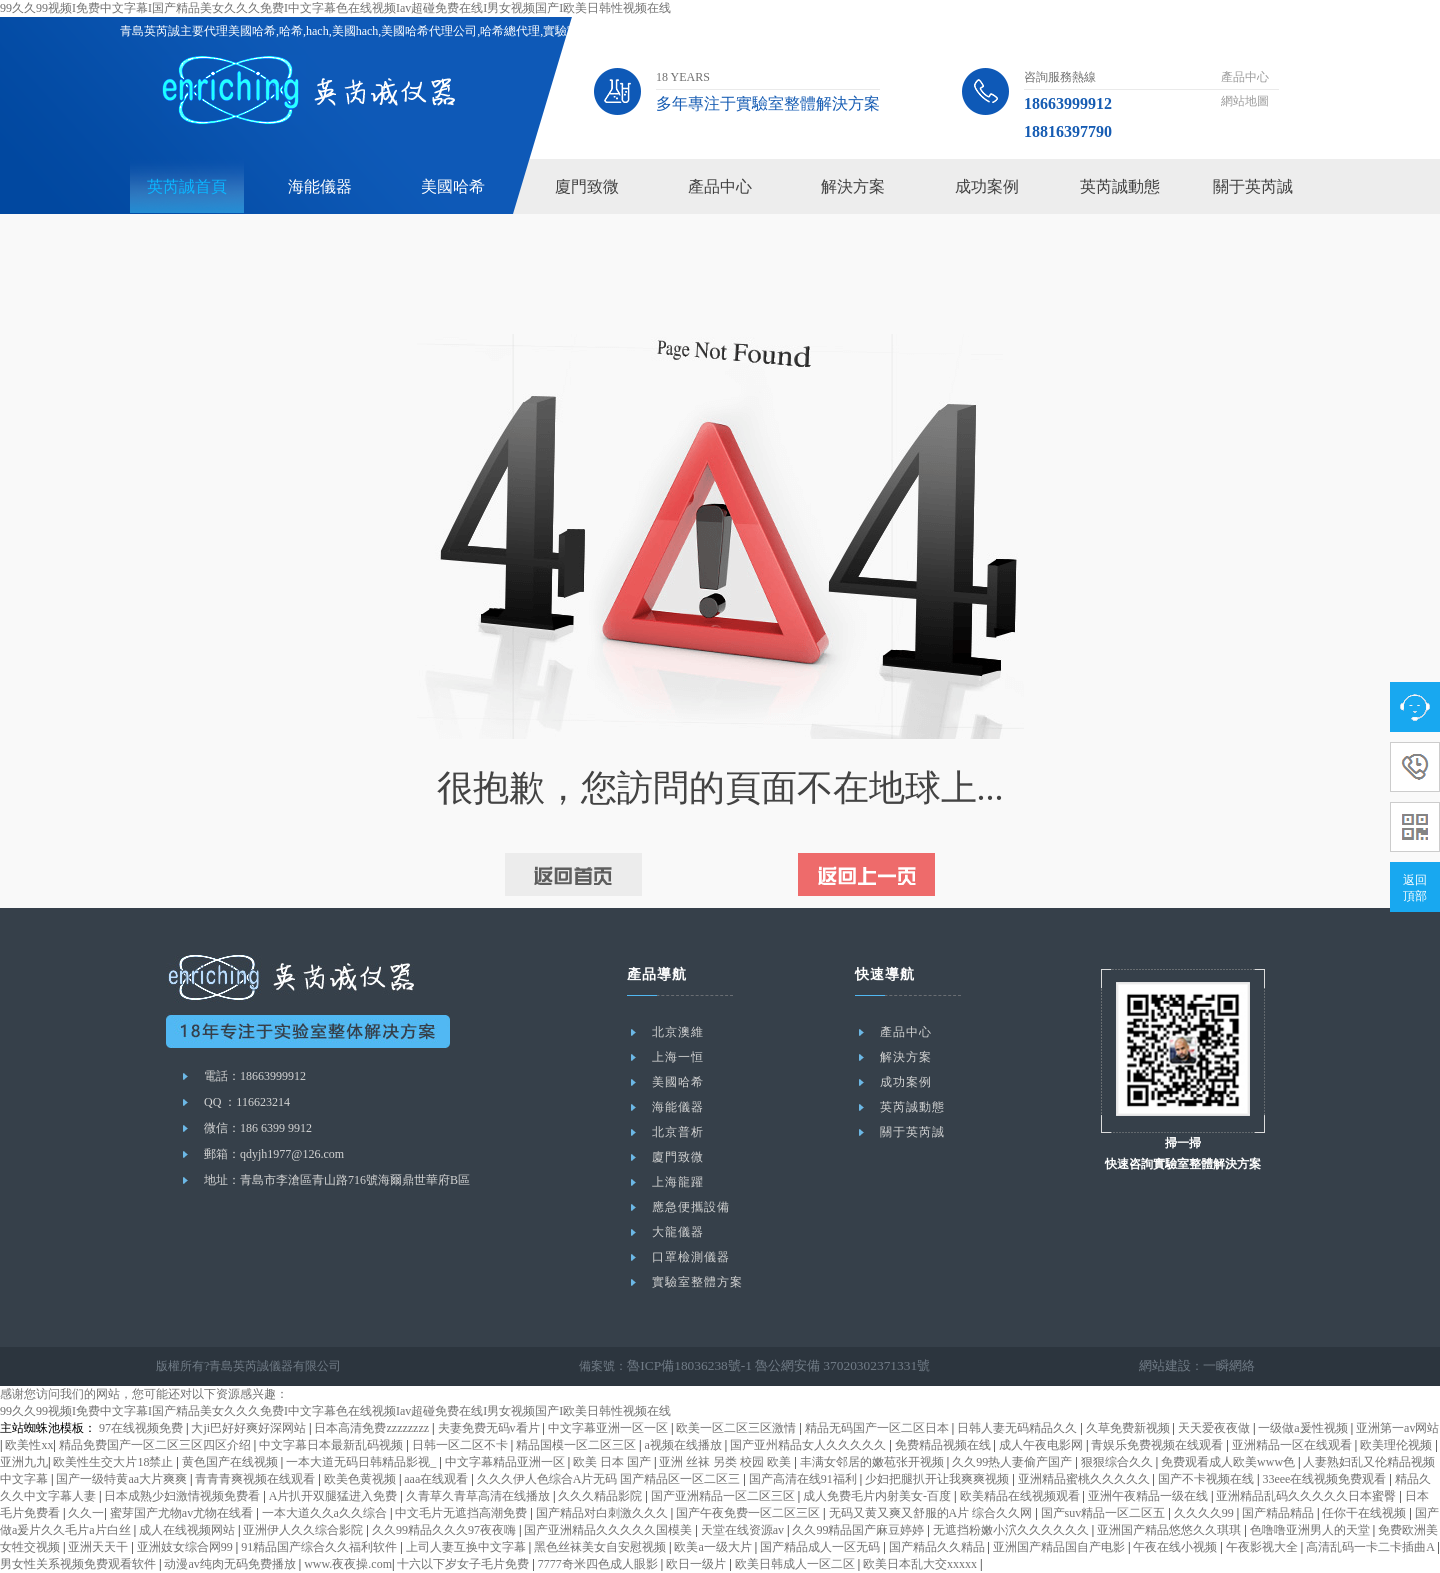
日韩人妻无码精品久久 (1018, 1428)
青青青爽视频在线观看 (256, 1479)
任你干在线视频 (1365, 1513)
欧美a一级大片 (714, 1547)
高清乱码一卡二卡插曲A (1371, 1547)
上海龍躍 (678, 1182)
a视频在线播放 (684, 1445)
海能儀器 (320, 186)
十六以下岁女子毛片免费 (464, 1564)
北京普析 (678, 1132)
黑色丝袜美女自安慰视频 (601, 1547)
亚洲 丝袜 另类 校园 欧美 (726, 1462)
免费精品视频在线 (944, 1445)
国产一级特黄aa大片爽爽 (123, 1479)
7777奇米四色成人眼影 (599, 1564)
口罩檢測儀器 (691, 1257)
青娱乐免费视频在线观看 (1158, 1445)
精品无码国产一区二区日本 (878, 1428)
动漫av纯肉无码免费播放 (231, 1564)
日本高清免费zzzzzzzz (373, 1428)
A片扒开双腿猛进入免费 (335, 1496)
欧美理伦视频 (1397, 1445)
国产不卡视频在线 (1207, 1479)
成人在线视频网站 (188, 1530)
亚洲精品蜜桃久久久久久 (1085, 1479)
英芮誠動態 (1120, 186)
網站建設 (1171, 1366)
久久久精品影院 (601, 1496)
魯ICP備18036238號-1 (683, 1366)
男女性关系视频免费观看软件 (79, 1564)
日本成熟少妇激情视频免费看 (183, 1496)
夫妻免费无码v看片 (490, 1428)
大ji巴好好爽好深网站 (250, 1428)
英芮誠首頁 (187, 186)
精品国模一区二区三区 (577, 1445)
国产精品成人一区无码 (821, 1547)
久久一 (86, 1513)
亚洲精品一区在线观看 (1293, 1445)
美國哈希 (453, 186)
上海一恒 (678, 1057)
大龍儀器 (678, 1232)
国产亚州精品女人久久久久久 (809, 1445)
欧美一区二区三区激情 (737, 1428)
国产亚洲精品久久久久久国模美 (609, 1530)
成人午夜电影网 (1042, 1445)
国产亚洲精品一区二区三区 (724, 1496)
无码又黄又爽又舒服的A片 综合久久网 (932, 1513)
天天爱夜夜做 (1215, 1428)
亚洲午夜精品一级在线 (1149, 1496)
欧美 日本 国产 (613, 1462)
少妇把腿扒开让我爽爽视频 (938, 1479)
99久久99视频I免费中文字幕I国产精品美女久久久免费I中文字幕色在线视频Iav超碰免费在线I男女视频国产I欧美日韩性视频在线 (335, 8)
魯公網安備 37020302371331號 (822, 1366)
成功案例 (987, 186)
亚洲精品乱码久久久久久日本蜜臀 (1307, 1496)
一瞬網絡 (1231, 1366)
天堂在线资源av (744, 1530)
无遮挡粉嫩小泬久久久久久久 (1012, 1530)
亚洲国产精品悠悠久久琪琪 (1170, 1530)
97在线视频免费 (142, 1428)
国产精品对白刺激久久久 (603, 1513)
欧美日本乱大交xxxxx (921, 1564)
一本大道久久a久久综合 (326, 1513)
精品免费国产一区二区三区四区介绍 (156, 1445)
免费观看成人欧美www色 (1229, 1462)
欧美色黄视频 (361, 1479)
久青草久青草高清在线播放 (479, 1496)
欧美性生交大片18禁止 (114, 1462)
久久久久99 (1205, 1513)
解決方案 (853, 186)
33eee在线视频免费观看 (1325, 1479)
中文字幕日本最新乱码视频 (332, 1445)
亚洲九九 (24, 1462)
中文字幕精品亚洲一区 (506, 1462)
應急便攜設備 (691, 1207)
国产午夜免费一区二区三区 (749, 1513)
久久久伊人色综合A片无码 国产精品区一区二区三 (610, 1479)
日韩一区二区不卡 (461, 1445)
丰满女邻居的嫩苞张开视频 (873, 1462)
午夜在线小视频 (1176, 1547)
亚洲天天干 (99, 1547)
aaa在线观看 (437, 1479)
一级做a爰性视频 (1304, 1428)
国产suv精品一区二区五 (1105, 1513)
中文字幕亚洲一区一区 (609, 1428)
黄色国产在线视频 (231, 1462)
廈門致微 (587, 186)
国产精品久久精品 (938, 1547)
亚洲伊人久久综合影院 (304, 1530)
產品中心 (1245, 77)
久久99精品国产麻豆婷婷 (859, 1530)
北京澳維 (678, 1032)
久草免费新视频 (1129, 1428)
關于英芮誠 (1253, 186)
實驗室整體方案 (697, 1282)
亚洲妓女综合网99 (186, 1547)
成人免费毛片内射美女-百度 (878, 1496)
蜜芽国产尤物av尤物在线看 (183, 1513)
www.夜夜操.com (348, 1564)
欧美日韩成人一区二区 (796, 1564)
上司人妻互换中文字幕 (467, 1547)
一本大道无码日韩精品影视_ (362, 1462)
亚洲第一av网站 (1397, 1428)
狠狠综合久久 (1118, 1462)
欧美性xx (29, 1445)
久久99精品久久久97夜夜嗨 (445, 1530)
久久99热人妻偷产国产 (1013, 1462)
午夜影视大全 (1263, 1547)
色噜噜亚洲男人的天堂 (1311, 1530)
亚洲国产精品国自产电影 (1060, 1547)
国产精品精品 (1279, 1513)
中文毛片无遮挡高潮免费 (462, 1513)
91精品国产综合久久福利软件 (320, 1547)
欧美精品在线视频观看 (1021, 1496)
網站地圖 (1245, 101)
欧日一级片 (697, 1564)
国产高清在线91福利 (804, 1479)
